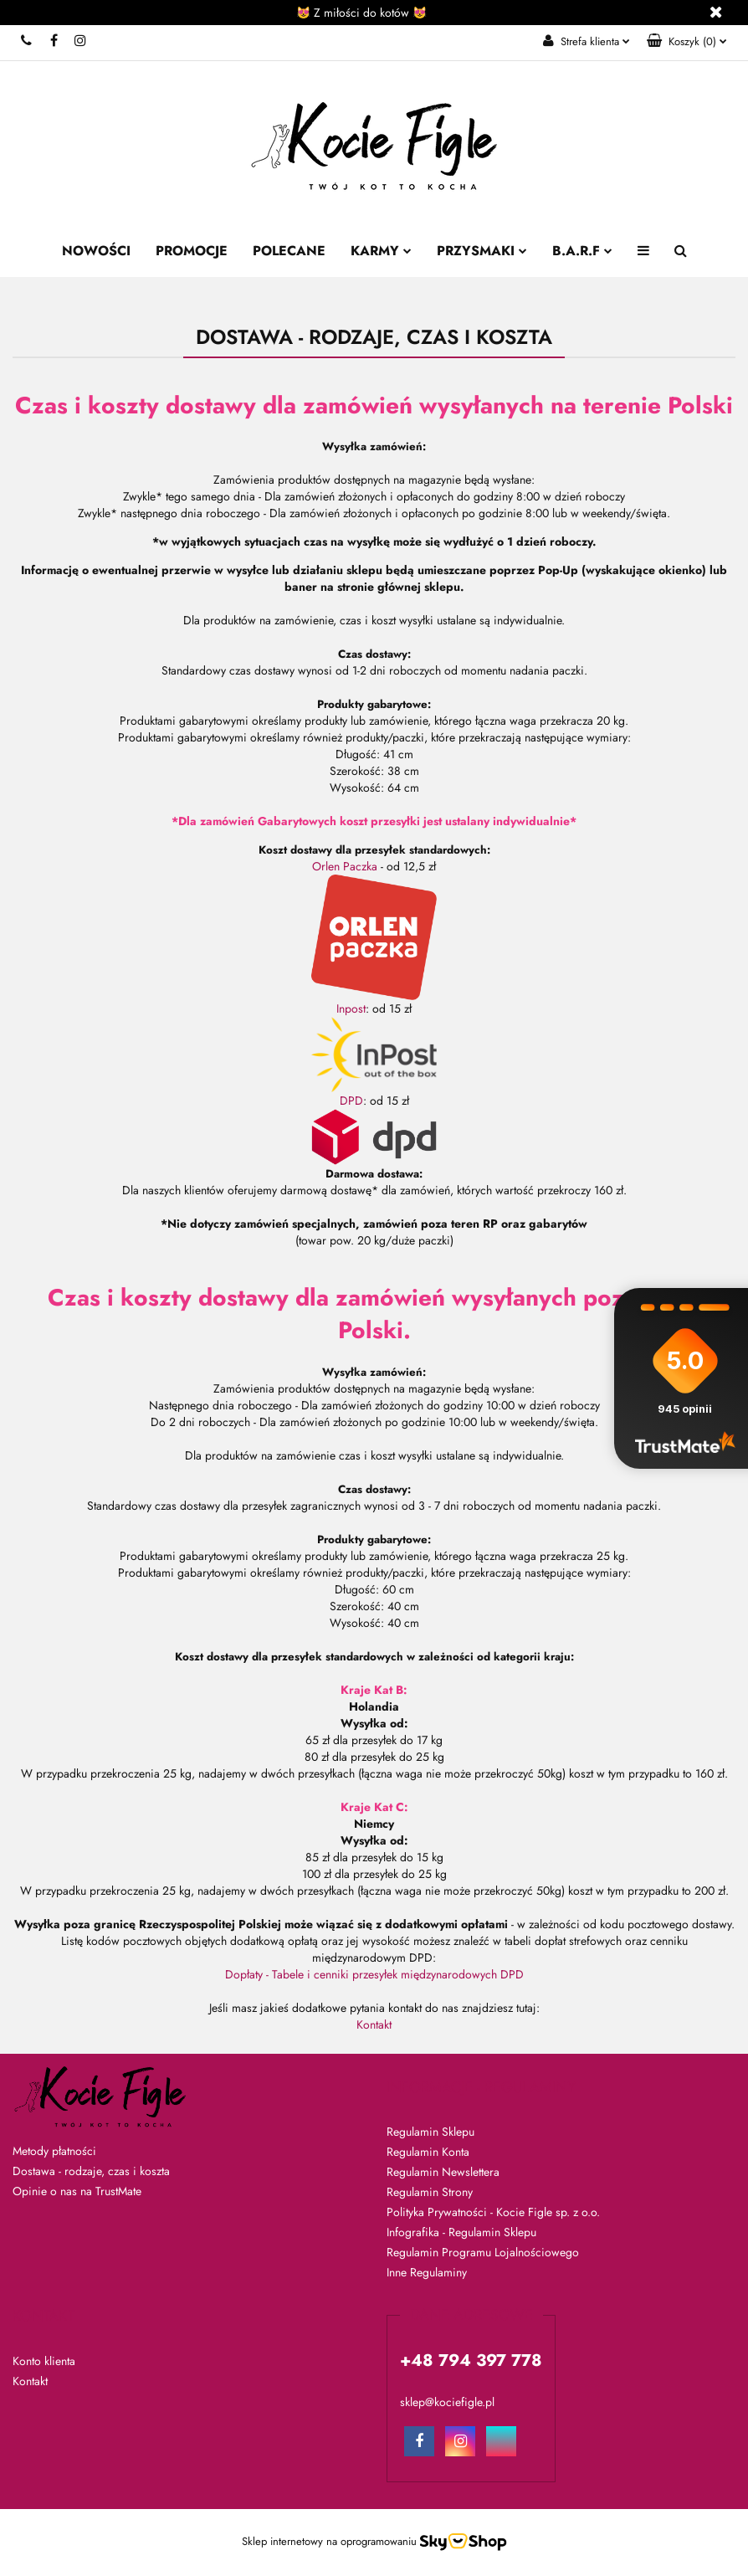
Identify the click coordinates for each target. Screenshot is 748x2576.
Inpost (351, 1008)
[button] (686, 42)
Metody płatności (54, 2150)
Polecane (289, 250)
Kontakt (374, 2024)
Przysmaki (482, 250)
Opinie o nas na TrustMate (77, 2191)
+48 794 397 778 (27, 40)
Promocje (192, 250)
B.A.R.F (582, 250)
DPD (351, 1100)
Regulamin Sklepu (430, 2131)
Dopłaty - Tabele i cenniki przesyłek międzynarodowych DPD (374, 1974)
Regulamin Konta (428, 2151)
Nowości (96, 250)
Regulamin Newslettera (443, 2171)
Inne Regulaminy (427, 2272)
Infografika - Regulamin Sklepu (461, 2232)
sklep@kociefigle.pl (447, 2402)
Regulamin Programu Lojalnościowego (483, 2252)
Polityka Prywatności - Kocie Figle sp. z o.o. (493, 2212)
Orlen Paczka (344, 866)
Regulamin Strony (430, 2191)
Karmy (381, 250)
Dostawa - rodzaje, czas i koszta (91, 2171)
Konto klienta (44, 2361)
